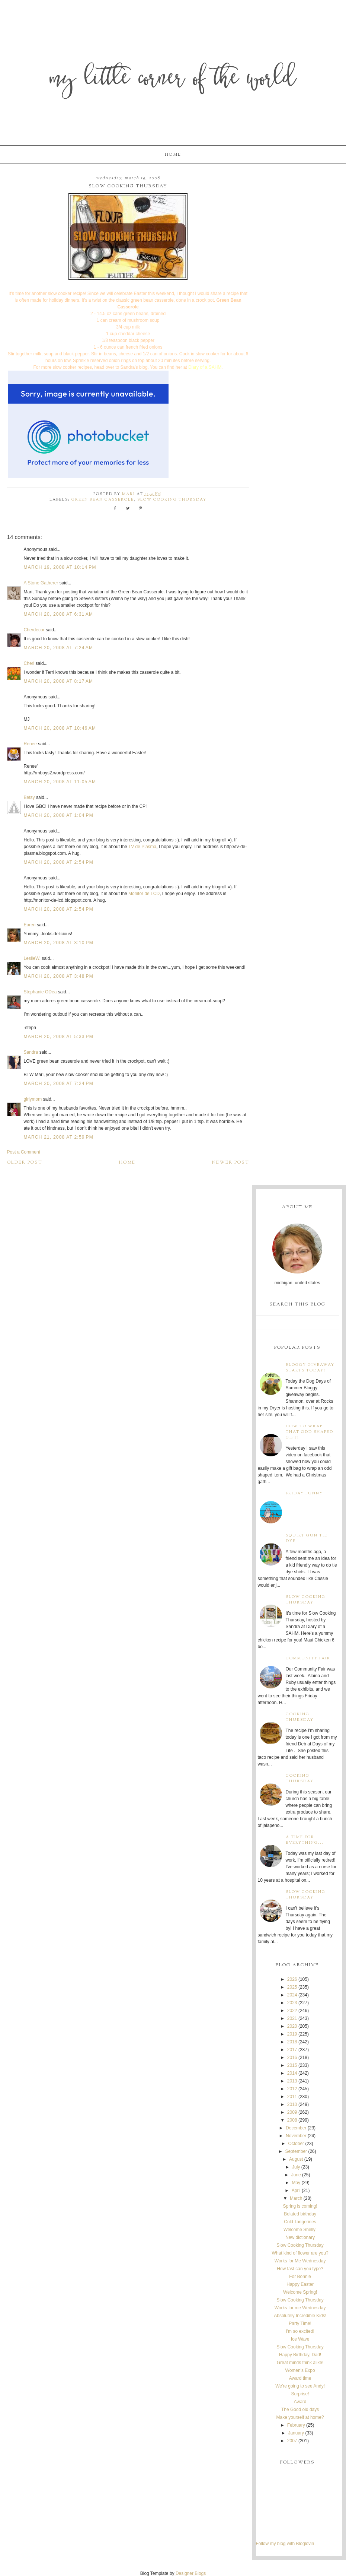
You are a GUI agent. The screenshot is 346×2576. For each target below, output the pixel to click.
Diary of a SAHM (204, 367)
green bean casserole (102, 499)
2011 (292, 2096)
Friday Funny (304, 1493)
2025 (292, 1987)
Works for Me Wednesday (300, 2260)
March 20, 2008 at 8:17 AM (58, 681)
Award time (300, 2378)
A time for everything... (305, 1840)
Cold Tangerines (300, 2221)
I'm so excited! (300, 2331)
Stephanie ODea (40, 991)
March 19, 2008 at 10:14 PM (60, 567)
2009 (292, 2112)
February (296, 2425)
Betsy (29, 797)
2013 (292, 2081)
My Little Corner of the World (173, 79)
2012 (292, 2088)
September (296, 2151)
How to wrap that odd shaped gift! (309, 1432)
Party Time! (300, 2323)
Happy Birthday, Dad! (300, 2354)
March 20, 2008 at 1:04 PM (58, 815)
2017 (292, 2049)
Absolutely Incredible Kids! (300, 2315)
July (296, 2167)
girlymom (33, 1099)
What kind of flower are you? (300, 2253)
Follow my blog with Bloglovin (285, 2543)
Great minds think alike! (300, 2362)
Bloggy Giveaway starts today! (310, 1367)
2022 (292, 2010)
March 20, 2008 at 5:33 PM (58, 1036)
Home (173, 154)
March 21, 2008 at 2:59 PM (58, 1137)
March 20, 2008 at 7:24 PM (58, 1083)
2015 (292, 2065)
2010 (292, 2104)
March (296, 2198)
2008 (292, 2120)
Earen (30, 924)
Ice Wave (300, 2339)
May (296, 2182)
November (296, 2135)
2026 (292, 1979)
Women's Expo (300, 2370)
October (296, 2143)
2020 (292, 2026)
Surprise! (300, 2393)
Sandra (31, 1052)
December (296, 2128)
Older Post (24, 1162)
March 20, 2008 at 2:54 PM (58, 862)
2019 (292, 2034)
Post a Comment (23, 1152)
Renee (30, 743)
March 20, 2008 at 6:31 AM (58, 614)
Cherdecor (34, 629)
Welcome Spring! (300, 2292)
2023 (292, 2002)
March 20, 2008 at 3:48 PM (58, 976)
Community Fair (308, 1658)
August (296, 2159)
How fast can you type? (300, 2268)
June (296, 2174)
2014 (292, 2073)
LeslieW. (32, 958)
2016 (292, 2057)
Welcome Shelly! (300, 2229)
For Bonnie (300, 2276)
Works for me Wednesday (300, 2307)
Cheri (29, 663)
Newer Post (230, 1162)
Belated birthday (300, 2214)
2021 (292, 2018)
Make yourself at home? (300, 2417)
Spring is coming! (300, 2206)
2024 (292, 1995)
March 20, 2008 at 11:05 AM (60, 781)
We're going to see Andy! (300, 2386)
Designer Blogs (191, 2573)
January (296, 2433)
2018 (292, 2041)
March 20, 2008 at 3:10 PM (58, 942)
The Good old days (300, 2409)
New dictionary (300, 2237)
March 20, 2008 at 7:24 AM (58, 647)
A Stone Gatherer (41, 583)
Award (300, 2401)
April (296, 2190)
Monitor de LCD (144, 893)
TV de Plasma (142, 846)
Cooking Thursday (300, 1717)
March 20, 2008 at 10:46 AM (60, 728)
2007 (292, 2440)
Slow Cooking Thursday (171, 499)
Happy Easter (300, 2284)
